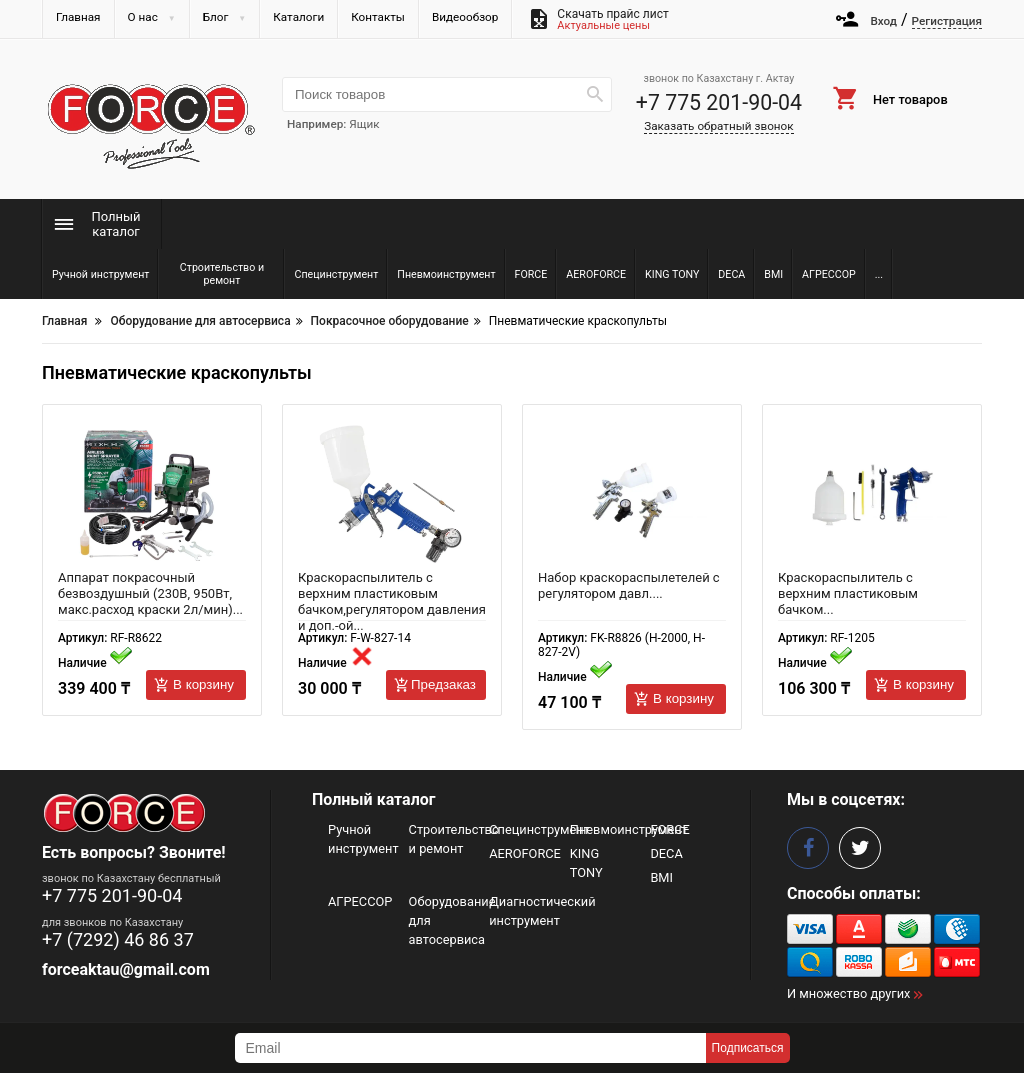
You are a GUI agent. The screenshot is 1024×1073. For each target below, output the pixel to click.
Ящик (364, 124)
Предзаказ (443, 684)
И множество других (848, 993)
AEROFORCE (525, 853)
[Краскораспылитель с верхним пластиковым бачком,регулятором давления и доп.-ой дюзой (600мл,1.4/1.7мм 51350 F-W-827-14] (392, 495)
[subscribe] (470, 1048)
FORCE (669, 829)
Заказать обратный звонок (718, 126)
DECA (666, 853)
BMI (661, 877)
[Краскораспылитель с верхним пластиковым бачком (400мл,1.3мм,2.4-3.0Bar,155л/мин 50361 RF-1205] (872, 495)
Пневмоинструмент (629, 829)
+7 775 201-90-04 (719, 102)
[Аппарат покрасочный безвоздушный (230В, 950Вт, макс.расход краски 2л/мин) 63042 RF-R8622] (152, 495)
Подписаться (748, 1048)
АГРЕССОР (360, 901)
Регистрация (947, 21)
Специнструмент (539, 829)
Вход (883, 21)
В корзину (203, 684)
